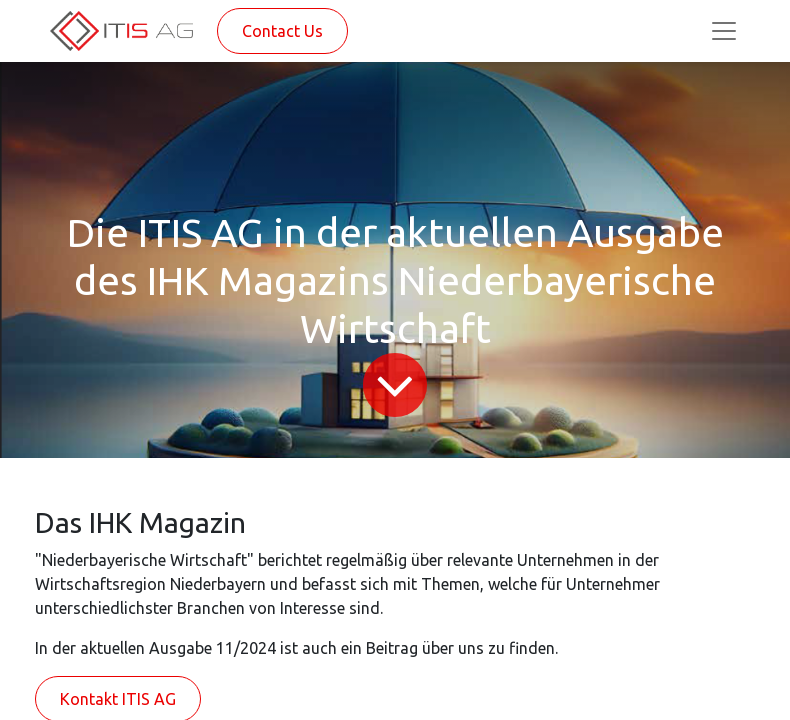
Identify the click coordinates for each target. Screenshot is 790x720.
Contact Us (282, 31)
